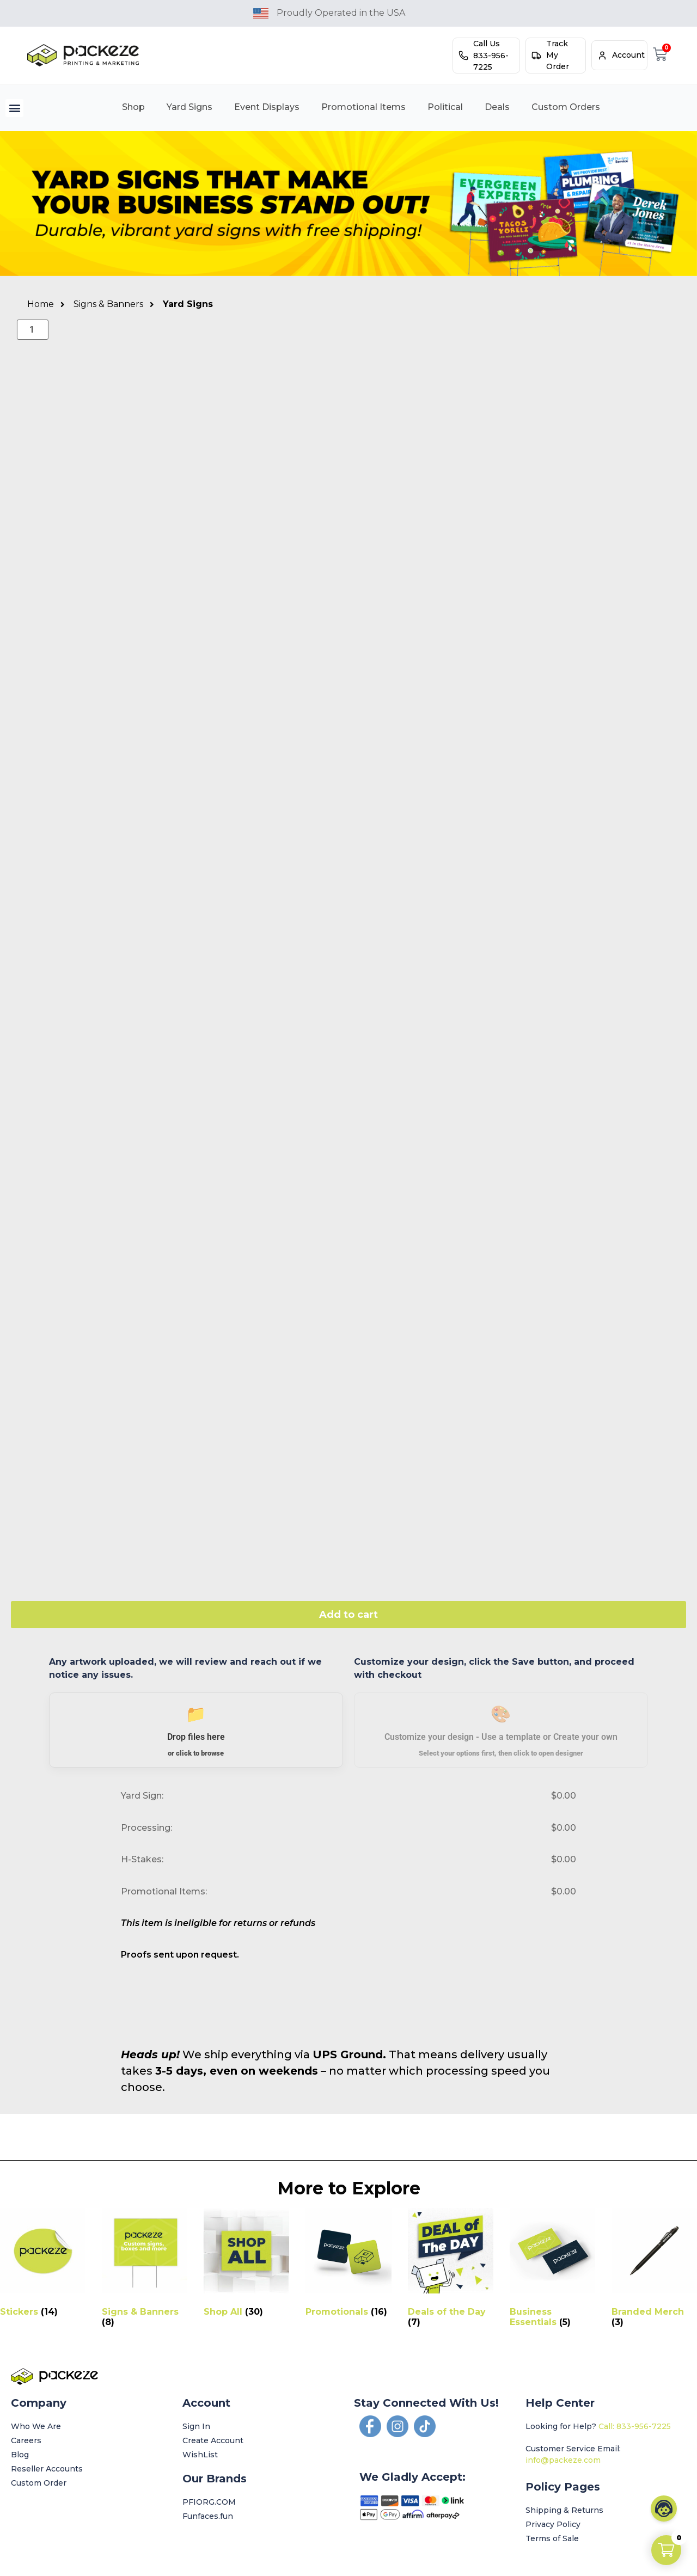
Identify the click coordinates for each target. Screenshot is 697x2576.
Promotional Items (363, 107)
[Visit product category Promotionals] (348, 2264)
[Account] (602, 55)
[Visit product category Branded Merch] (654, 2270)
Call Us (486, 43)
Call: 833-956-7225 (634, 2426)
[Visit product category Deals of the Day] (450, 2270)
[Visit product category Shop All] (246, 2264)
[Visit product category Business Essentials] (552, 2270)
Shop (133, 107)
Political (445, 107)
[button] (14, 108)
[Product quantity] (32, 330)
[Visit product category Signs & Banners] (144, 2270)
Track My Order (557, 55)
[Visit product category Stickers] (42, 2264)
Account (628, 55)
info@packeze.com (563, 2460)
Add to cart (348, 1615)
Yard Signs (189, 107)
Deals (497, 107)
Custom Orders (565, 107)
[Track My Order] (536, 55)
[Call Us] (463, 55)
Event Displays (266, 107)
